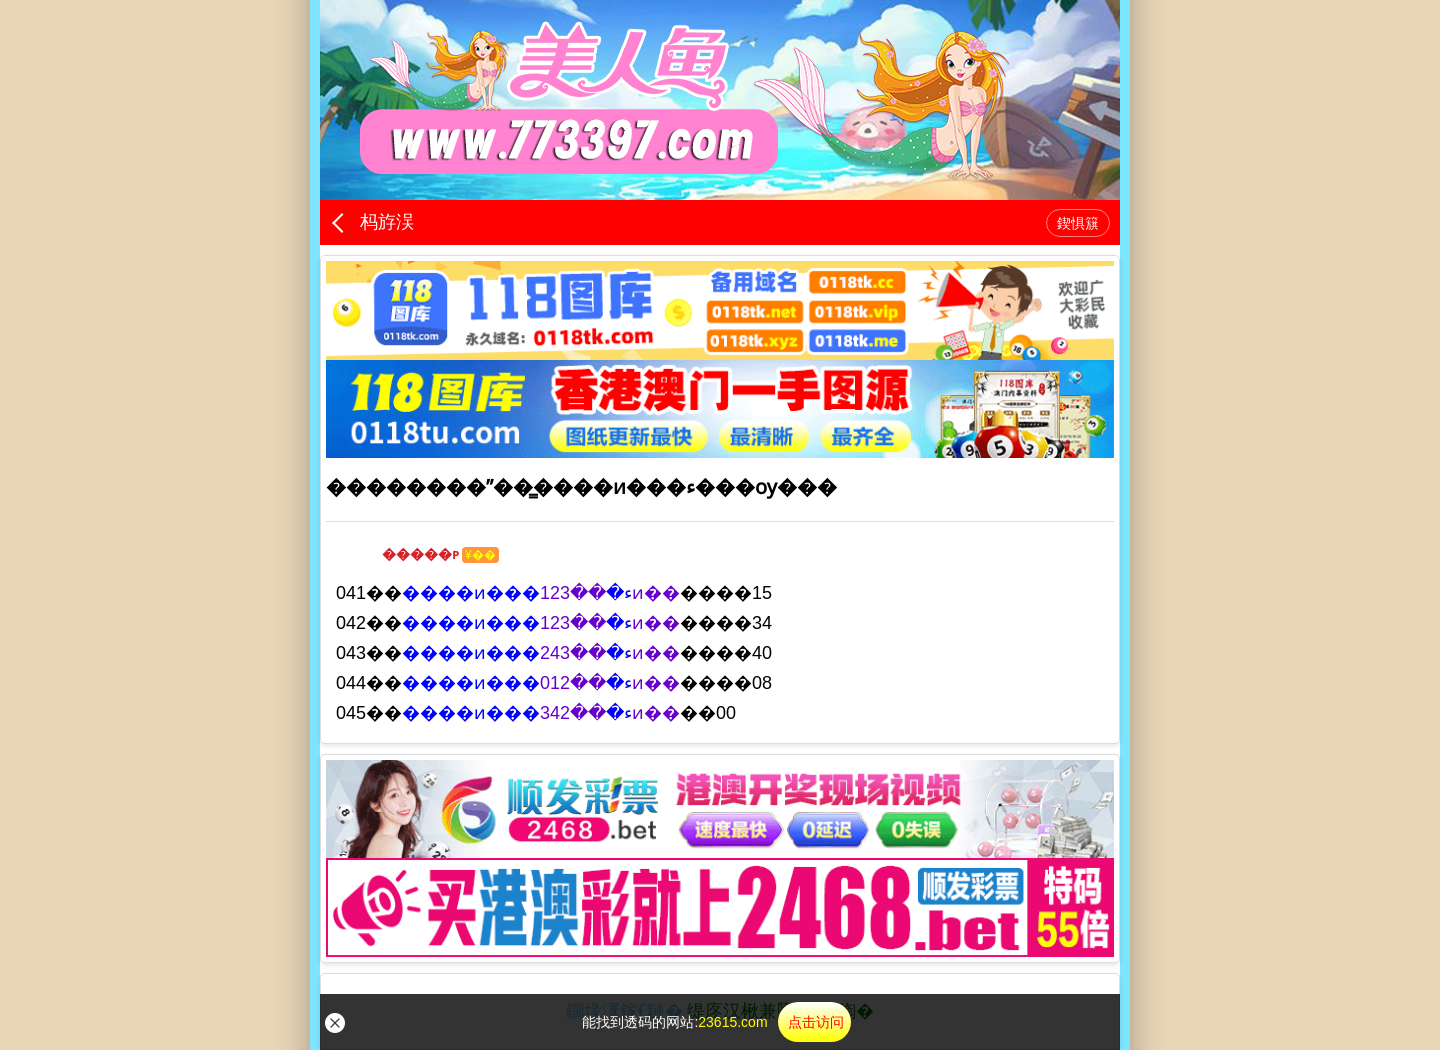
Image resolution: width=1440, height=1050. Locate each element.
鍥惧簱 (1078, 223)
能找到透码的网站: (716, 1022)
